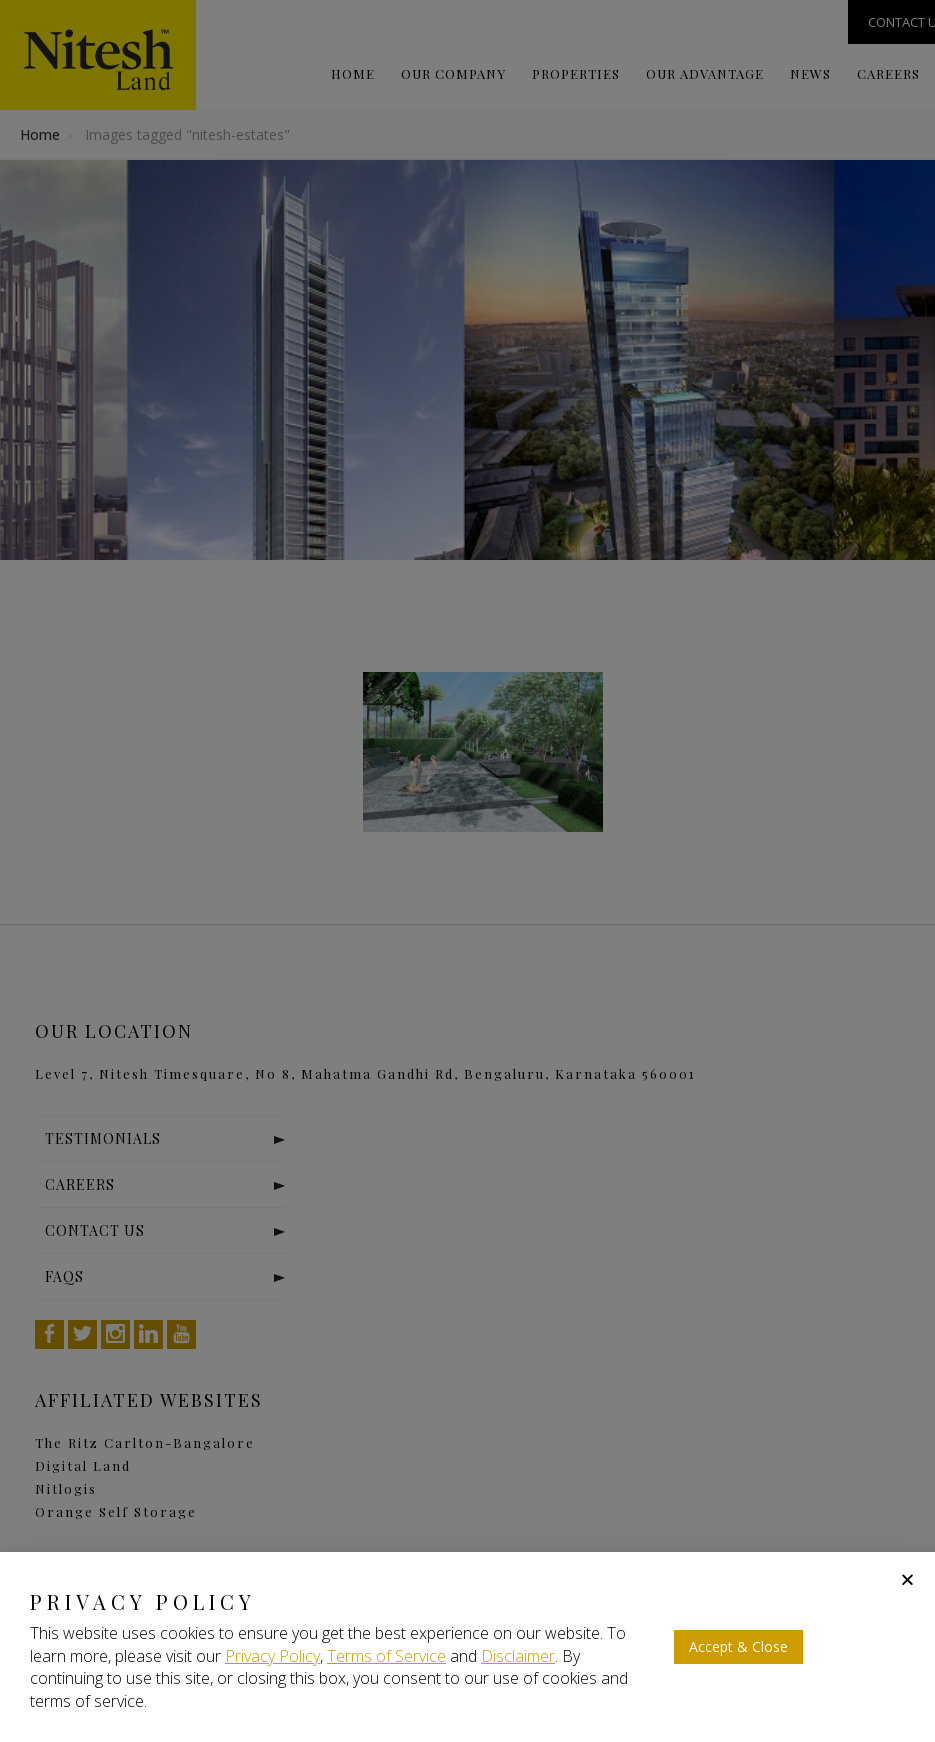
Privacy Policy (272, 1656)
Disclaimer (518, 1656)
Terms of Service (386, 1656)
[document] (467, 871)
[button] (907, 1579)
